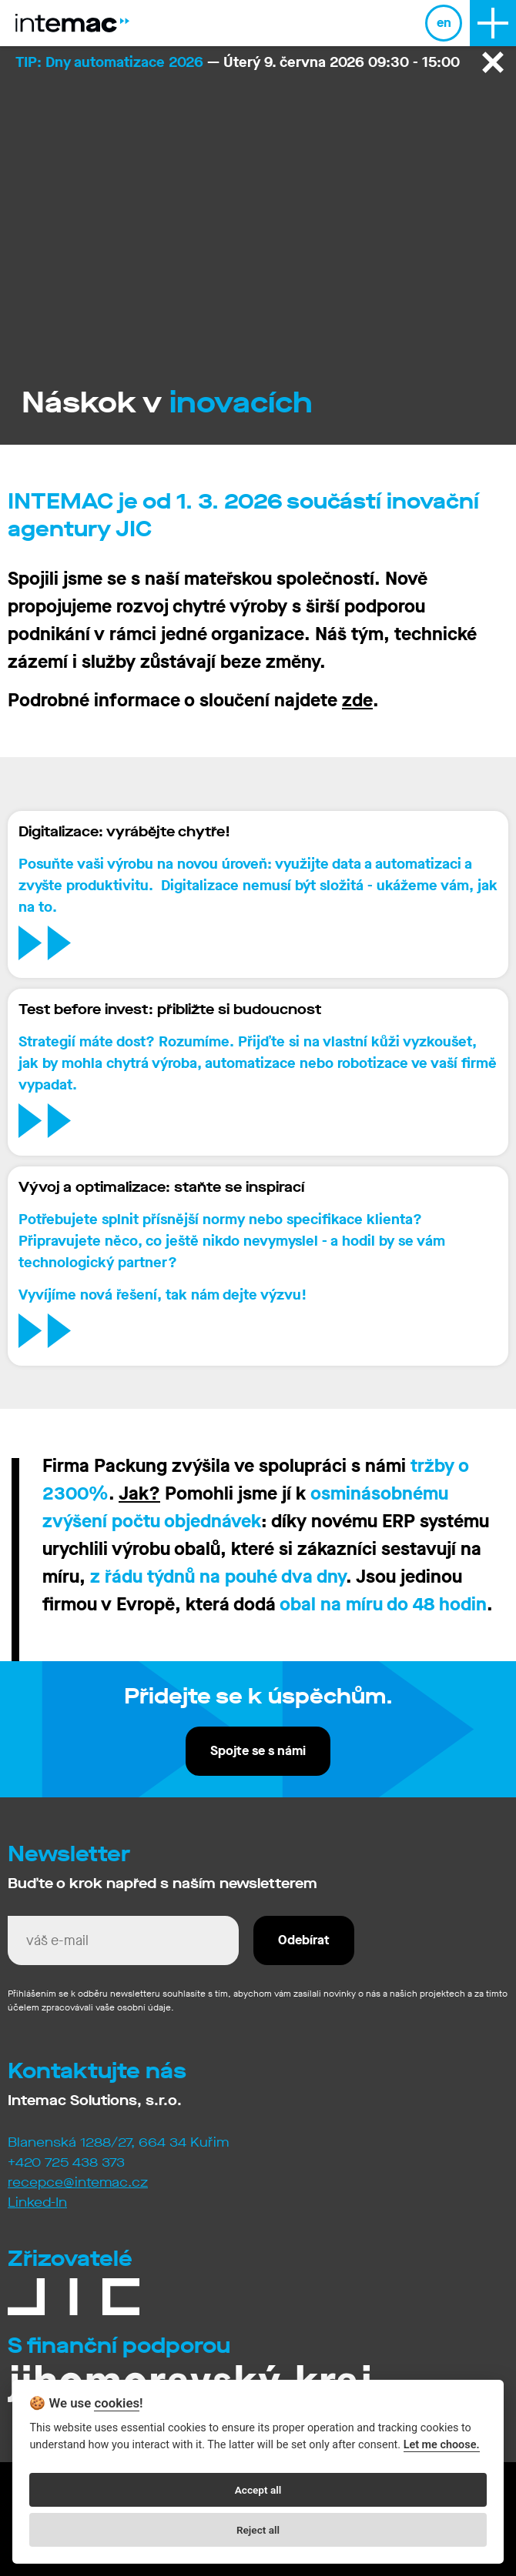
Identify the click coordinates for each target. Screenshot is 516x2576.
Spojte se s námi (258, 1751)
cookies (116, 2403)
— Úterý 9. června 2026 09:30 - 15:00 (237, 62)
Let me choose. (442, 2444)
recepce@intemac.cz (78, 2182)
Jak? (139, 1493)
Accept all (258, 2490)
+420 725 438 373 (66, 2162)
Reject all (258, 2530)
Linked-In (37, 2202)
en (444, 23)
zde (357, 700)
